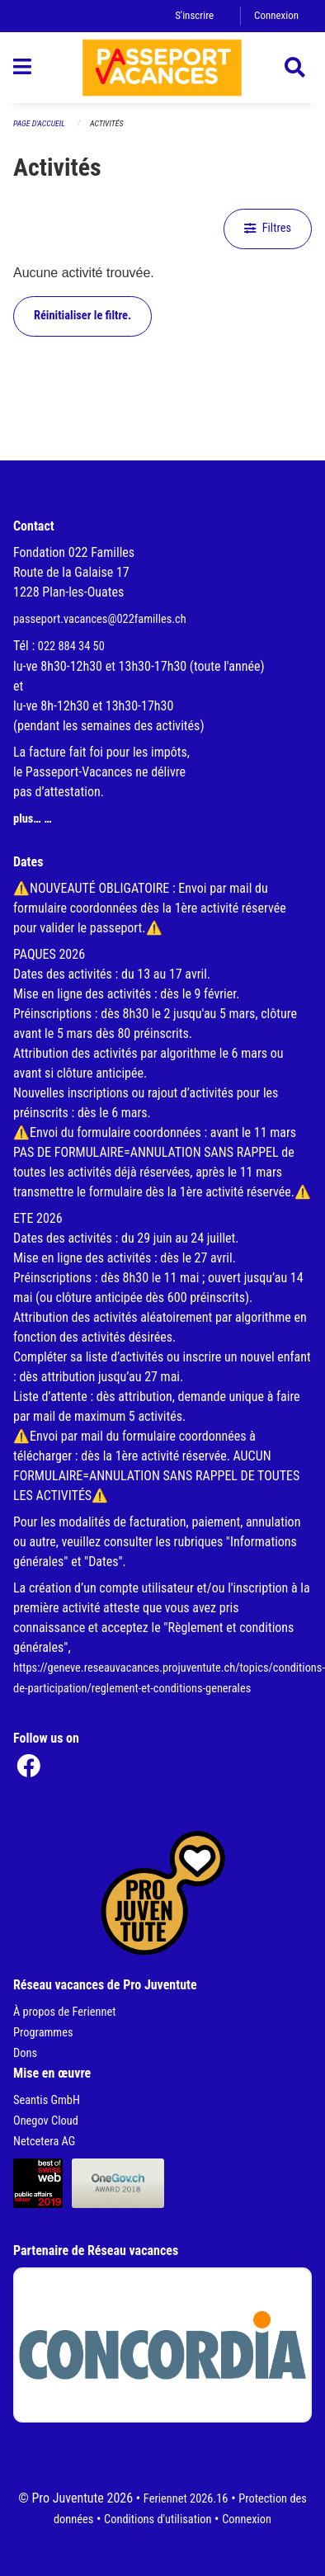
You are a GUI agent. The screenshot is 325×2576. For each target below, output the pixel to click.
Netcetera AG (44, 2142)
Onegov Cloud (45, 2121)
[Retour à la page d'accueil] (162, 67)
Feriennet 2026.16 (186, 2499)
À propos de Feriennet (64, 2012)
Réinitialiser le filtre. (82, 316)
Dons (25, 2053)
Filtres (267, 228)
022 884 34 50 (71, 646)
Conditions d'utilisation (157, 2519)
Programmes (43, 2033)
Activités (106, 123)
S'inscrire (194, 15)
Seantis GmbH (46, 2100)
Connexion (276, 15)
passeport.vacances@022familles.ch (99, 619)
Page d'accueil (39, 123)
